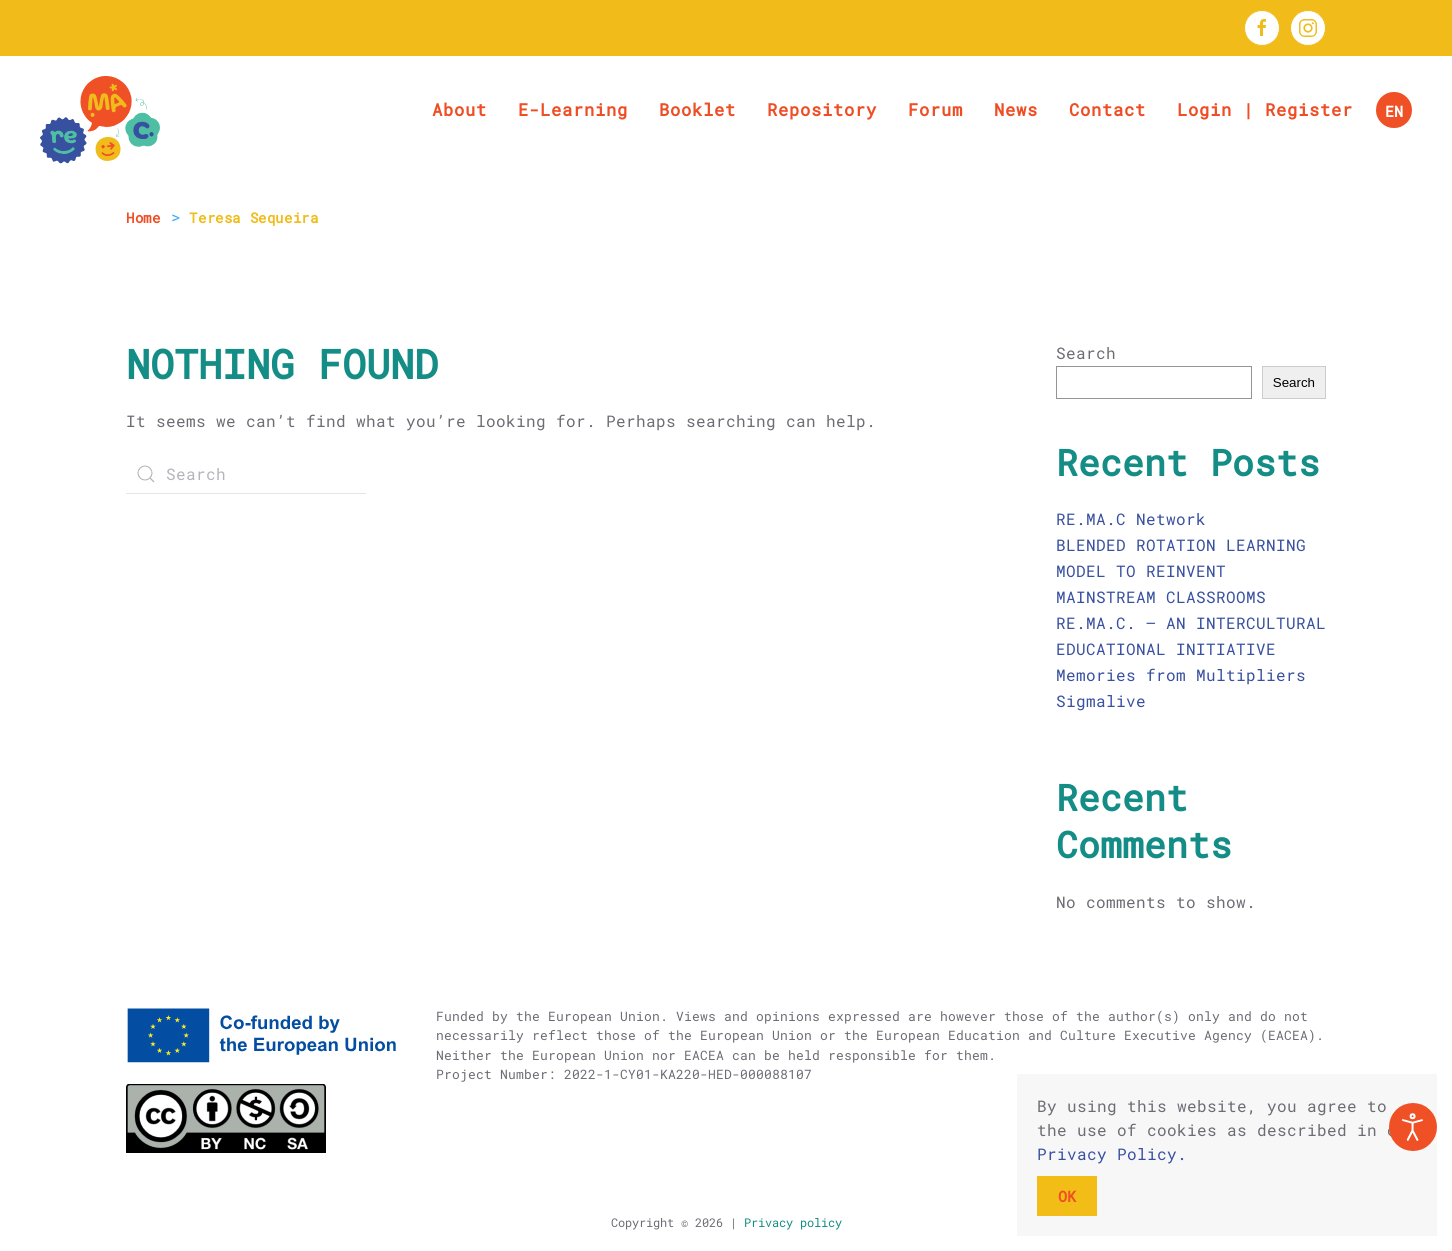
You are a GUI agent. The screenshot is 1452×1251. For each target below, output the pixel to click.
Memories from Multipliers (1181, 674)
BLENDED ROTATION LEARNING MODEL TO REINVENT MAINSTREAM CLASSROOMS (1181, 570)
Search (1086, 352)
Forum (935, 109)
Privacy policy (789, 1222)
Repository (822, 109)
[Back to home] (100, 120)
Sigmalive (1101, 700)
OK (1067, 1196)
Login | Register (1265, 109)
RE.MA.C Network (1131, 518)
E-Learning (573, 109)
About (459, 109)
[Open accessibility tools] (1413, 1127)
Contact (1107, 109)
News (1016, 109)
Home (143, 217)
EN (1394, 111)
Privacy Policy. (1112, 1153)
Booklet (697, 109)
